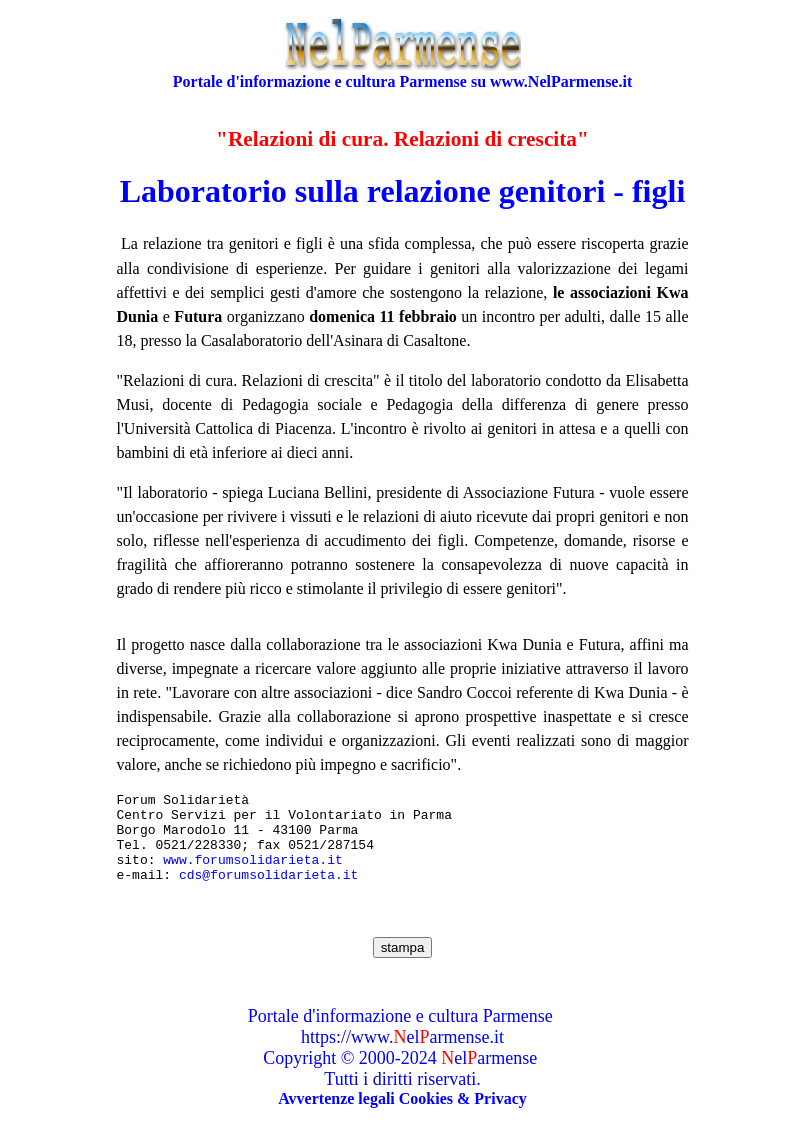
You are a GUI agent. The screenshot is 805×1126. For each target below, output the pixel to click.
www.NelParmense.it (561, 81)
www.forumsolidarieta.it (252, 874)
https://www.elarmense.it (402, 1055)
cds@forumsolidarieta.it (268, 892)
